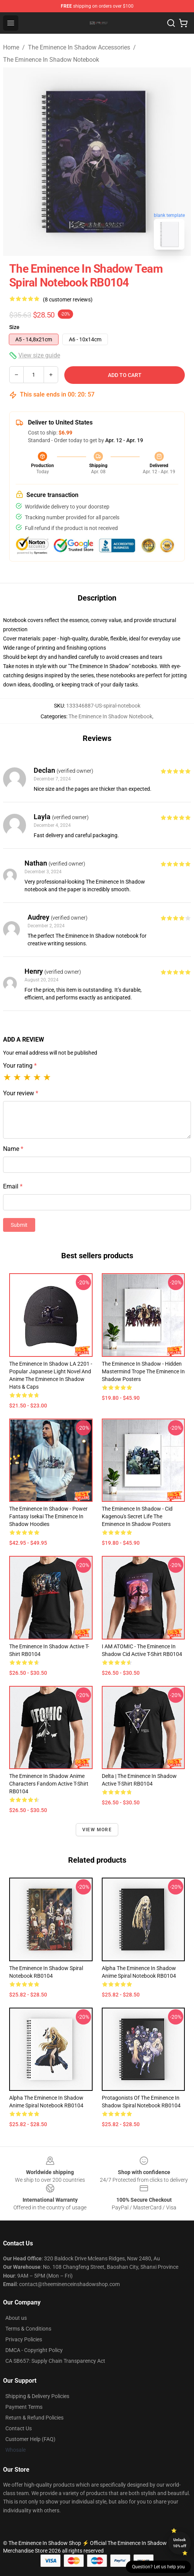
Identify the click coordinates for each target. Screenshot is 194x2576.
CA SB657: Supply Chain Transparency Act (55, 2361)
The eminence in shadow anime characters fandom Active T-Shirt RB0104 (48, 1783)
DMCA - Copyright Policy (34, 2350)
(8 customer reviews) (68, 299)
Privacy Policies (23, 2339)
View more (97, 1829)
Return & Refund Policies (34, 2418)
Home (11, 47)
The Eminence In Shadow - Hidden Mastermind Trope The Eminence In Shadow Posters (143, 1371)
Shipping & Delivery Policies (37, 2396)
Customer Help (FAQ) (30, 2439)
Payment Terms (23, 2407)
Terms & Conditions (28, 2329)
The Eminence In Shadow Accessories (79, 47)
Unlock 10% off (179, 2543)
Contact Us (18, 2428)
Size (14, 327)
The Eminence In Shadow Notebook (51, 59)
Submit (19, 1225)
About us (16, 2318)
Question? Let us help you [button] (158, 2566)
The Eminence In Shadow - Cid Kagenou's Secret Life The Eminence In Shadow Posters (137, 1516)
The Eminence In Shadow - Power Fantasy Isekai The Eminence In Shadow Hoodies (48, 1516)
